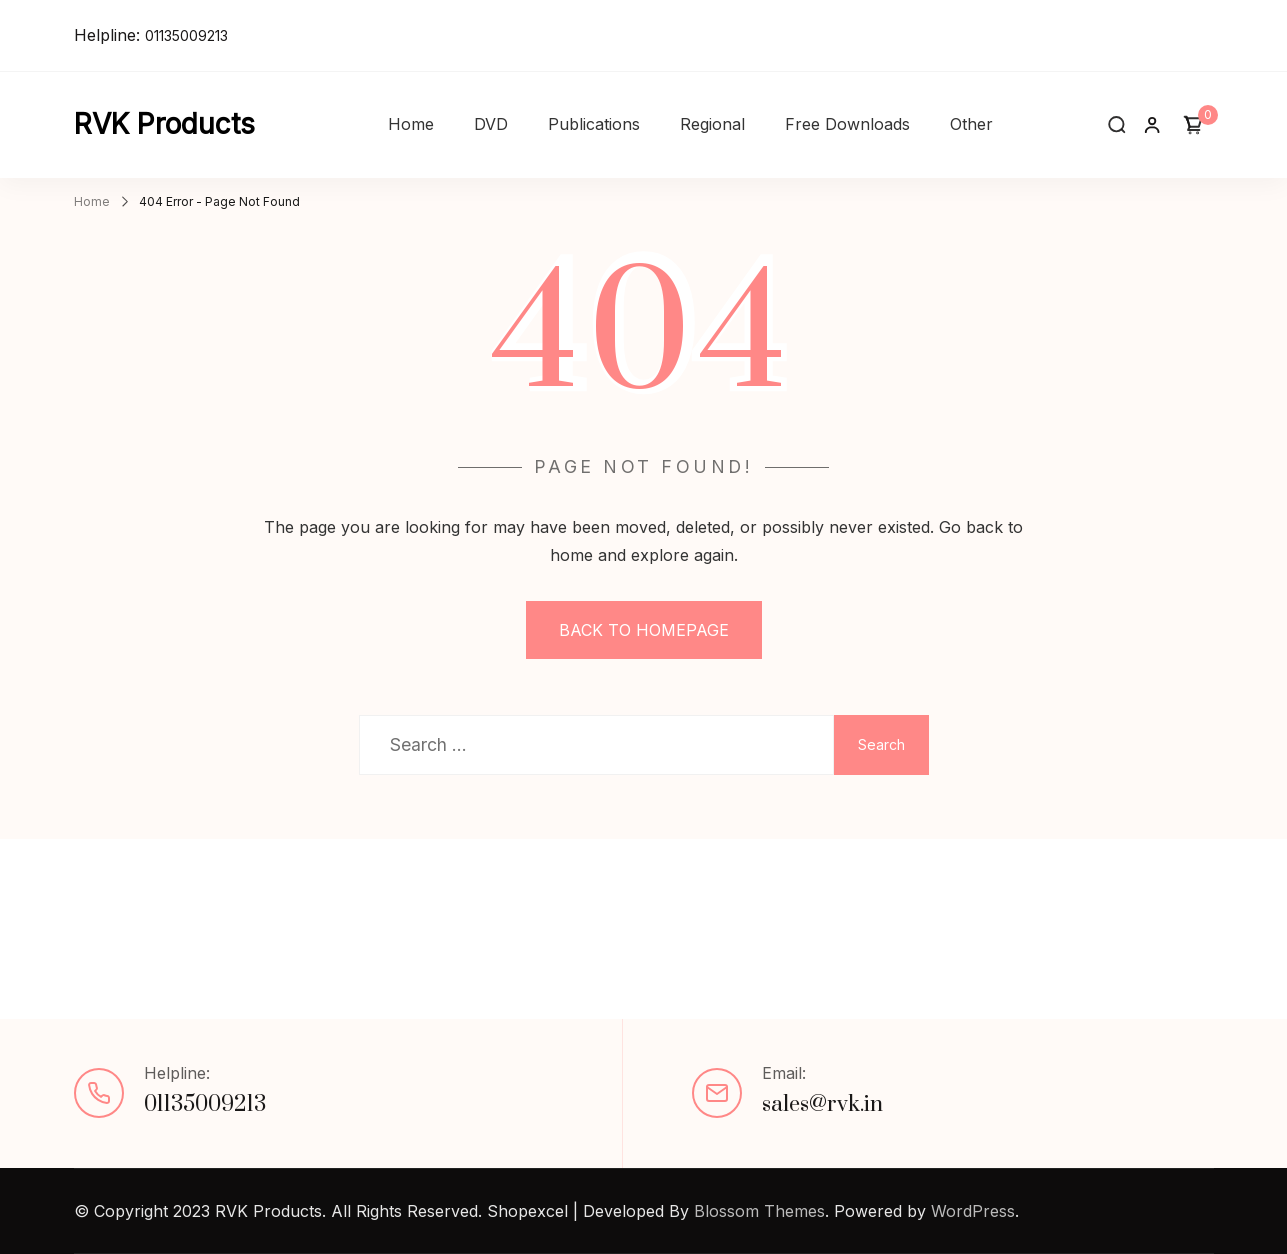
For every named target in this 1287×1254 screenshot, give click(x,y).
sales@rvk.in (822, 1104)
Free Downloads (847, 124)
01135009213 (186, 35)
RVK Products (164, 124)
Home (411, 124)
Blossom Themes (759, 1211)
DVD (491, 124)
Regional (712, 124)
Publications (594, 124)
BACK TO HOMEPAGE (644, 630)
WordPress (973, 1211)
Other (971, 124)
